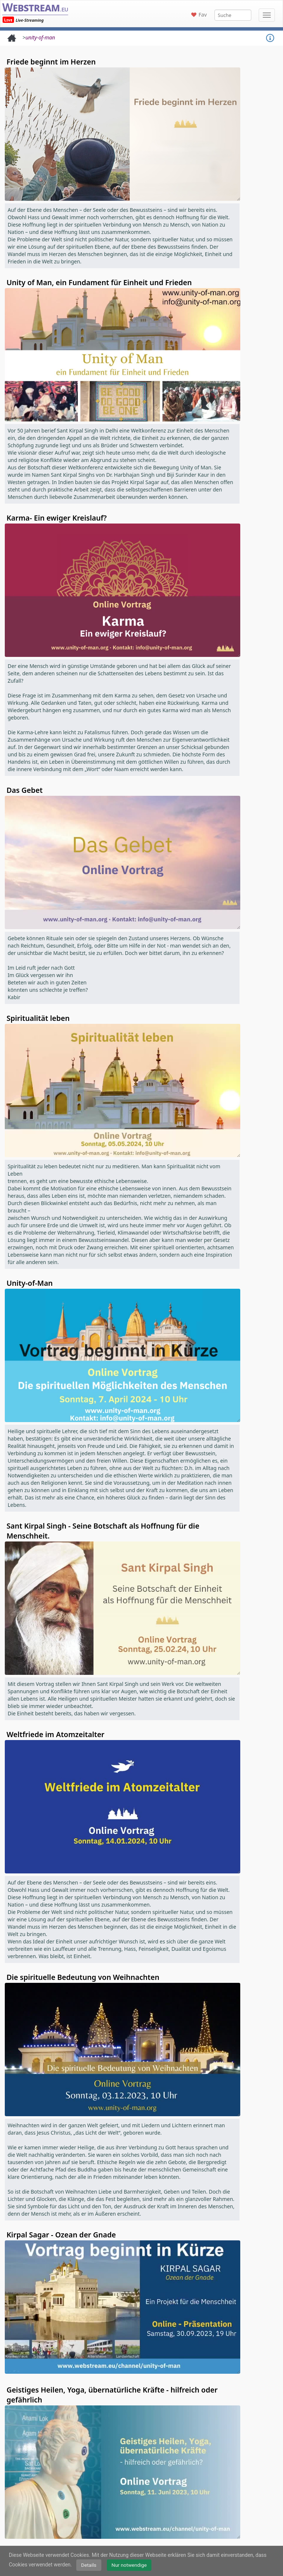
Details (89, 2565)
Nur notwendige (129, 2565)
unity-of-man (40, 37)
